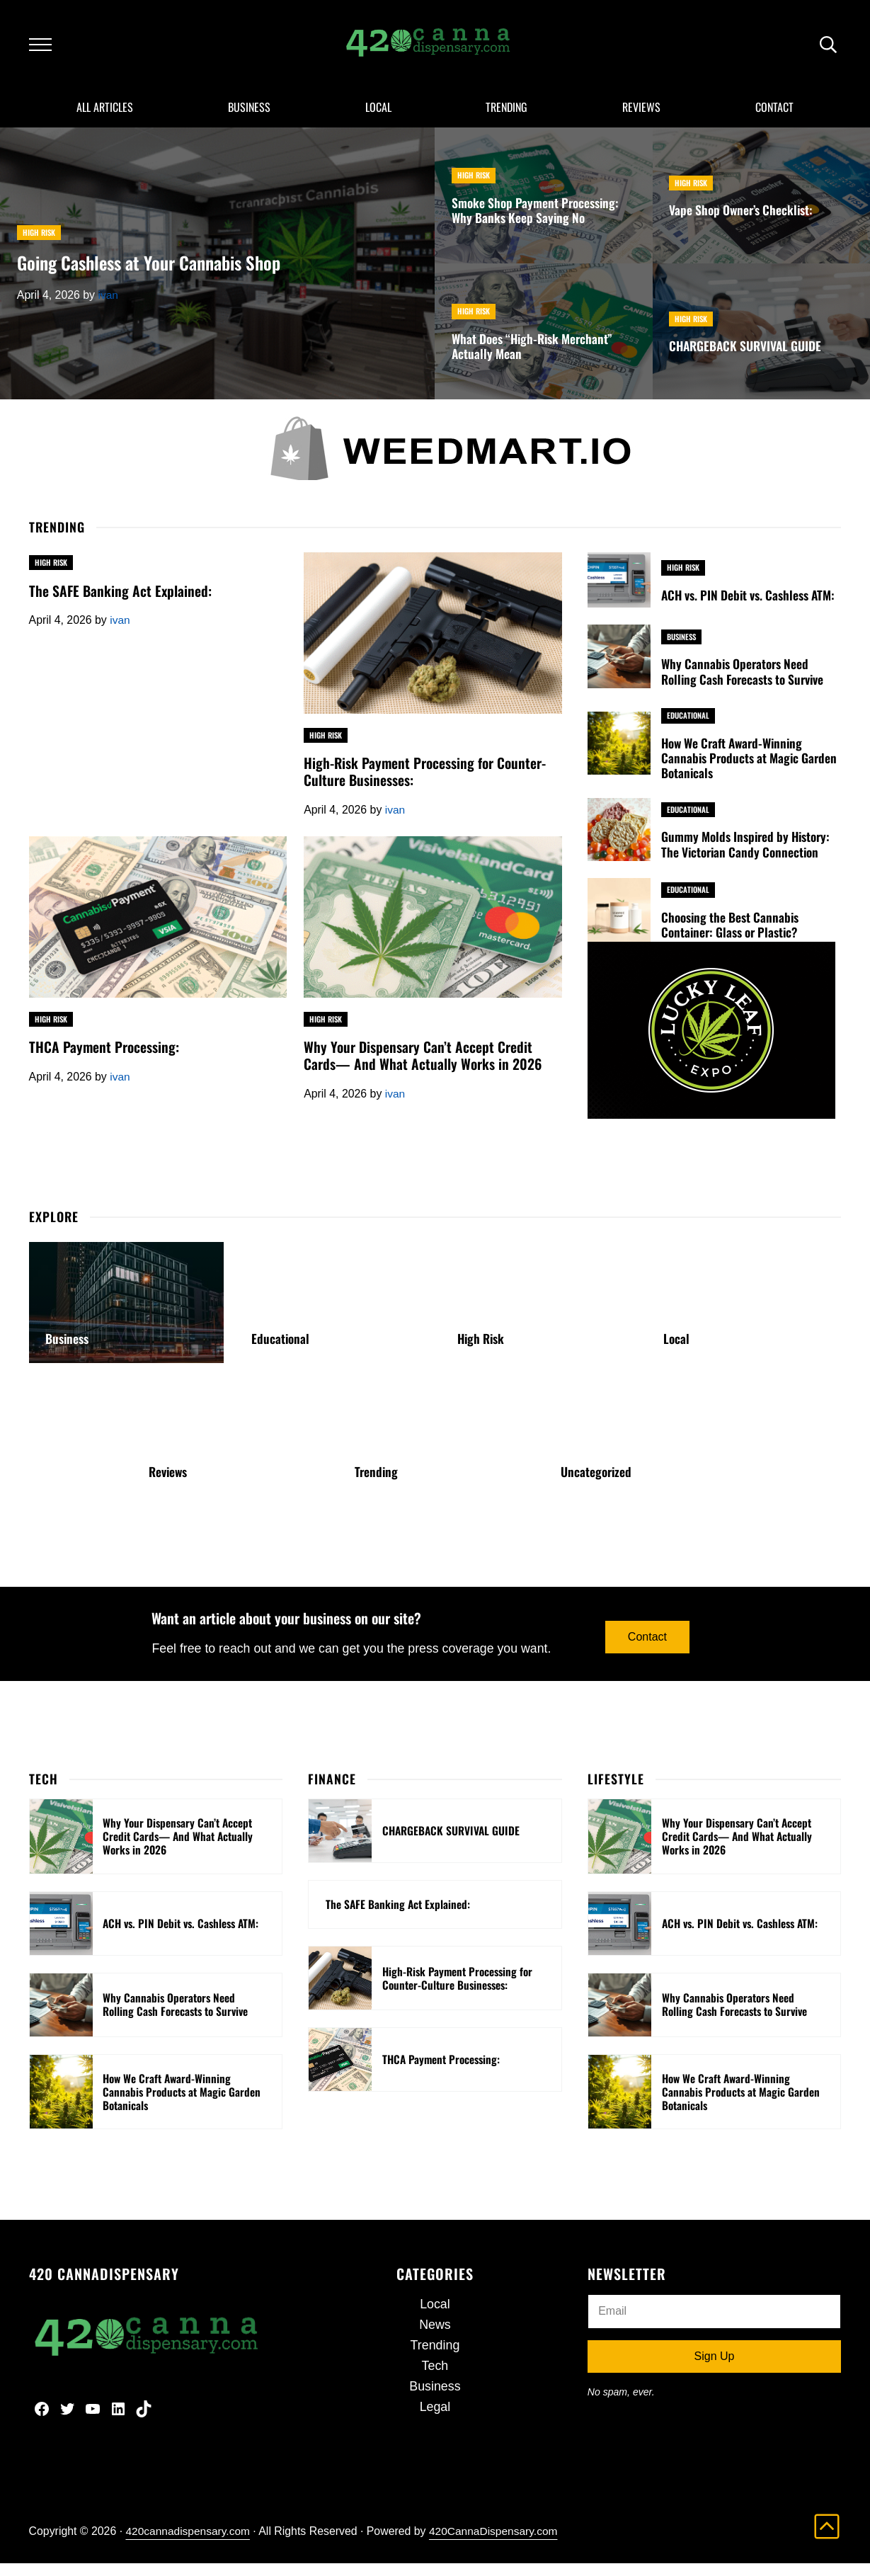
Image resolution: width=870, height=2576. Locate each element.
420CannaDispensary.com (497, 2544)
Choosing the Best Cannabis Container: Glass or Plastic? (731, 935)
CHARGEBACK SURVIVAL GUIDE (747, 355)
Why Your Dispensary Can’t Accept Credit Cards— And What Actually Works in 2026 (423, 1066)
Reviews (168, 1482)
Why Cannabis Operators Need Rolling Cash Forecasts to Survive (744, 681)
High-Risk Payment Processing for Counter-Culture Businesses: (425, 782)
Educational (688, 724)
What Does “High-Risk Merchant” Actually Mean (534, 356)
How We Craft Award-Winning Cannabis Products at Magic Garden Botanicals (750, 768)
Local (676, 1349)
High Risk (39, 241)
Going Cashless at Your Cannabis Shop (152, 273)
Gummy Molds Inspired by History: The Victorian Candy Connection (747, 855)
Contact (648, 1647)
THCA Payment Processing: (104, 1057)
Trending (377, 1482)
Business (682, 645)
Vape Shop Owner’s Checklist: (743, 220)
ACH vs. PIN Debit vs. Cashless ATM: (749, 604)
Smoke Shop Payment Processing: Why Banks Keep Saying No (536, 220)
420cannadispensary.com (189, 2544)
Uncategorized (597, 1482)
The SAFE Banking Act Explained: (121, 600)
